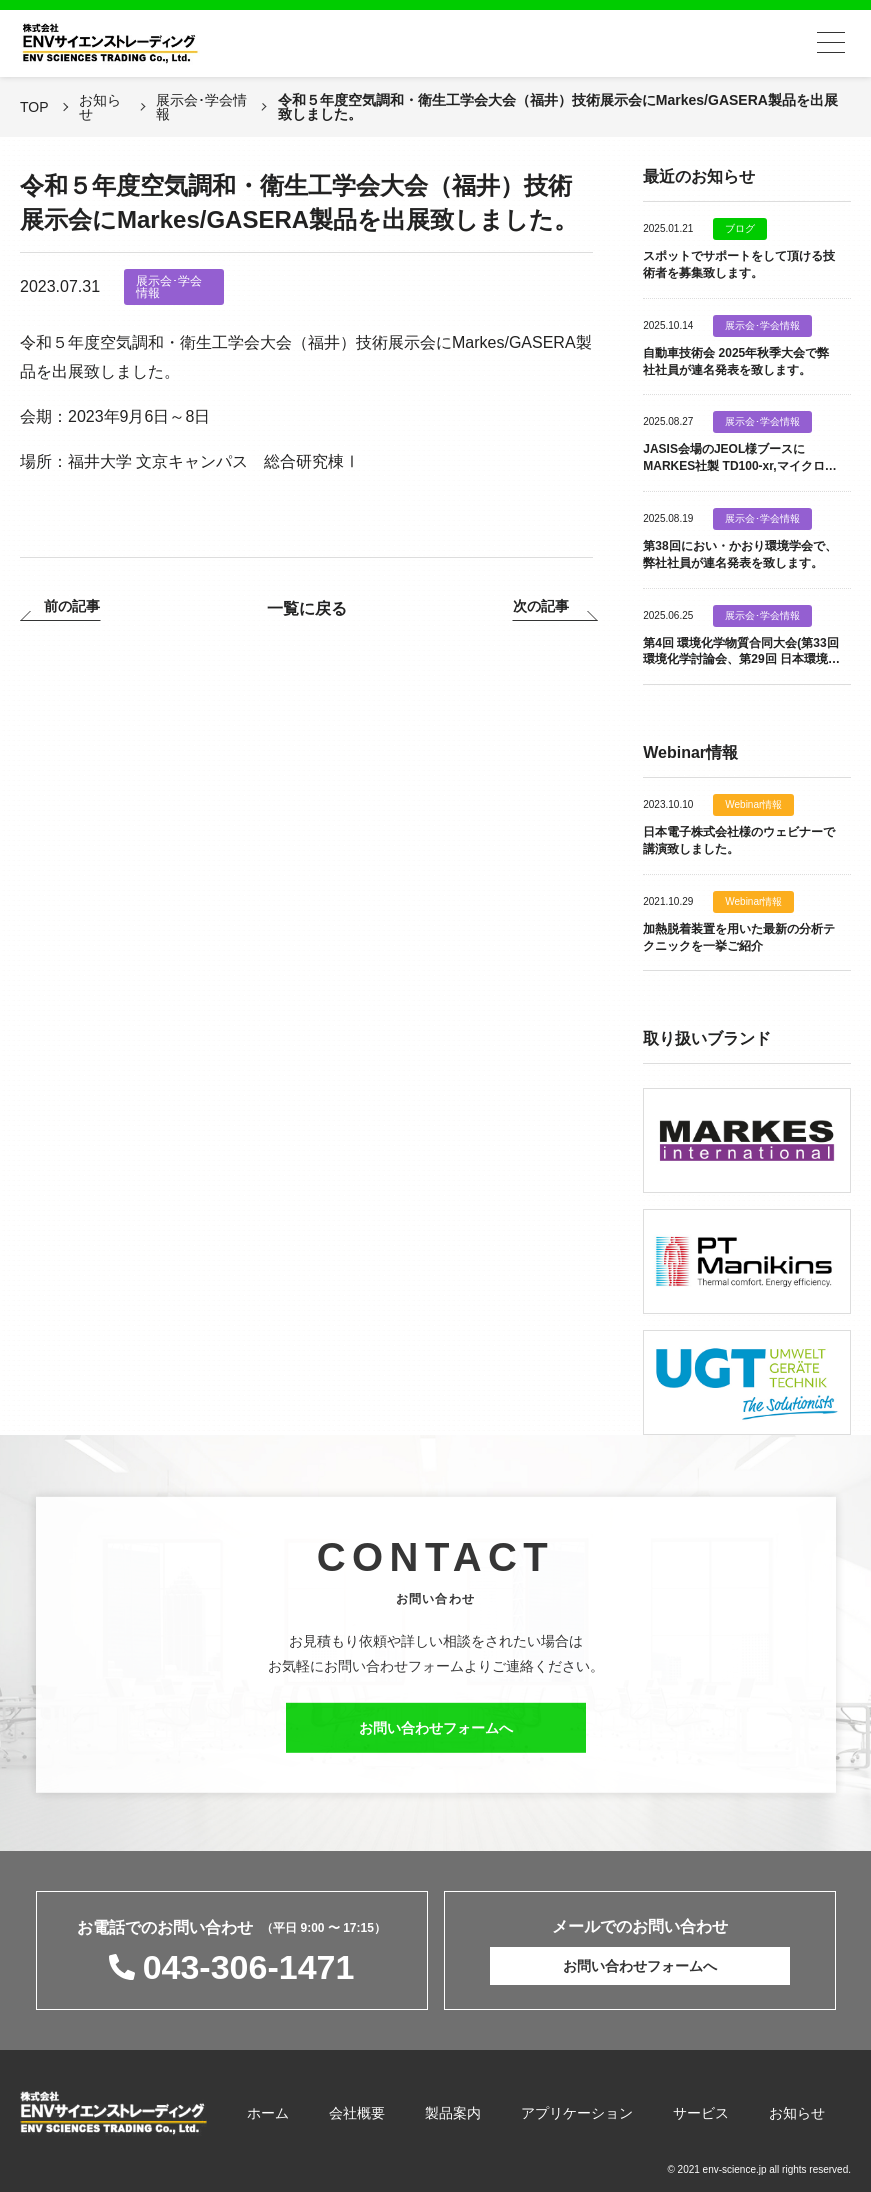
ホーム (268, 2113)
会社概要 (357, 2113)
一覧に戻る (307, 608)
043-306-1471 (249, 1967)
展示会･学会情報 (169, 287)
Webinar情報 (753, 805)
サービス (701, 2113)
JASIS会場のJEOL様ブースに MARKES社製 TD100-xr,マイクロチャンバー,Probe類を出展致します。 (739, 466)
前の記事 (72, 606)
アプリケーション (577, 2113)
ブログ (740, 229)
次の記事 (541, 606)
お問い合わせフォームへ (436, 1746)
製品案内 (453, 2113)
